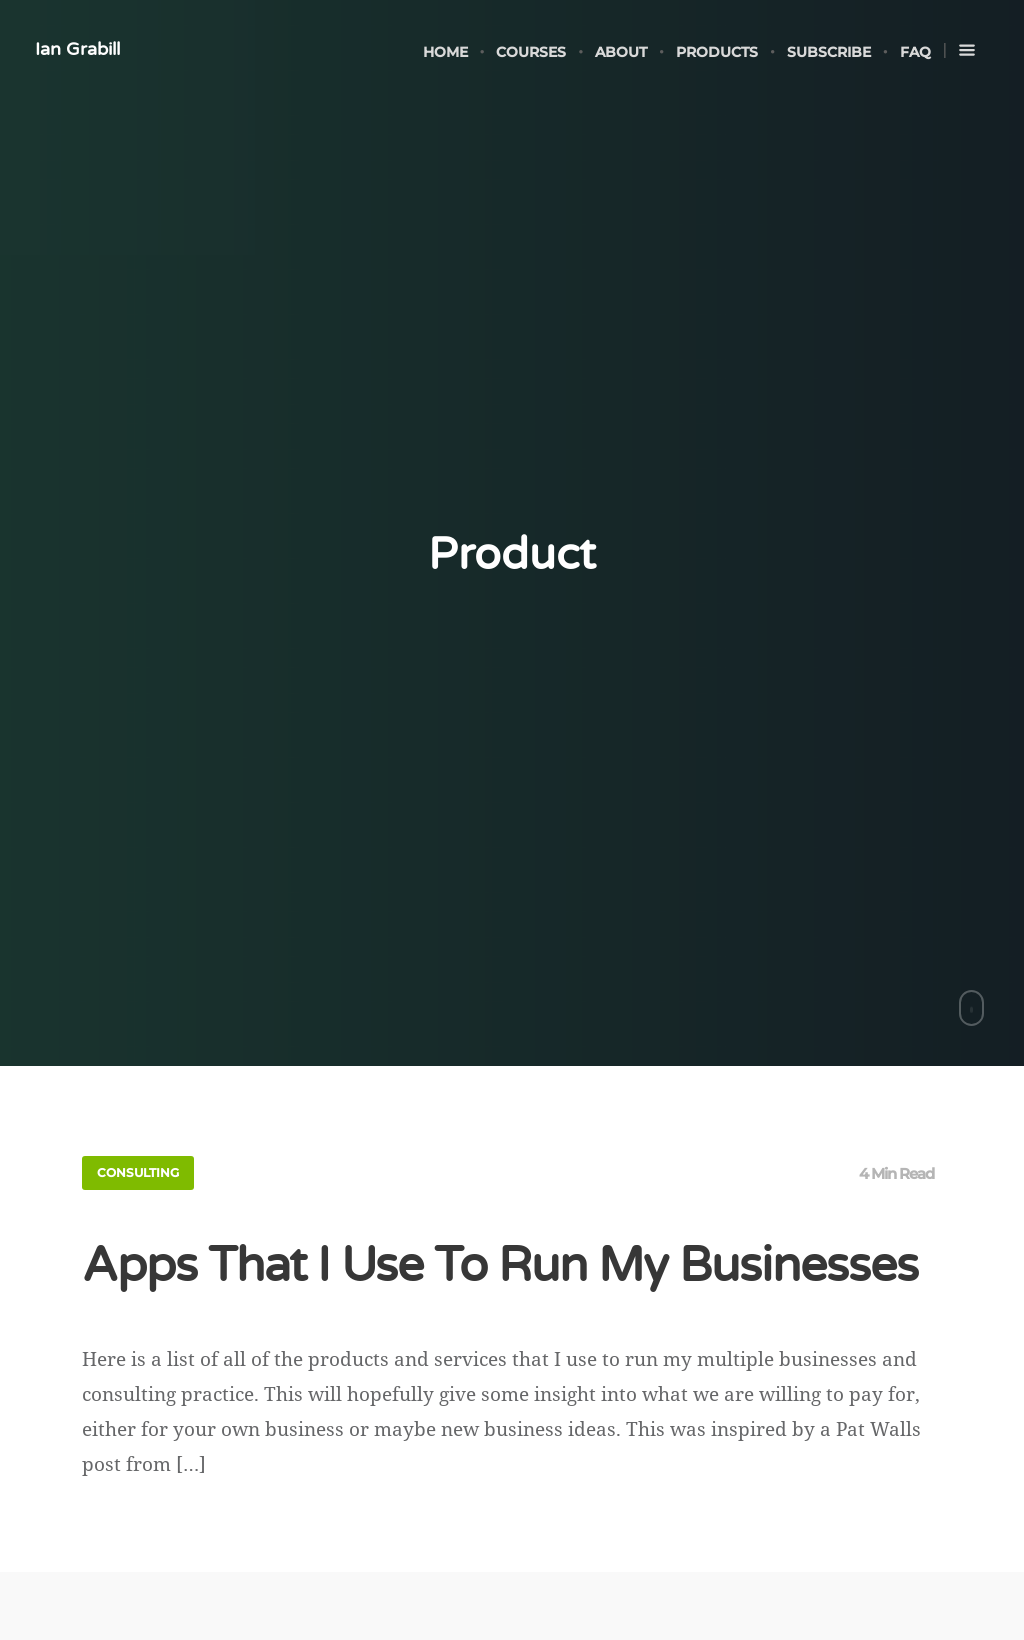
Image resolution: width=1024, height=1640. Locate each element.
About (621, 52)
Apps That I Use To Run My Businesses (500, 1266)
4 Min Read (896, 1173)
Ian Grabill (77, 49)
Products (717, 52)
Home (445, 52)
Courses (531, 52)
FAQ (915, 52)
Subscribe (829, 52)
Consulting (138, 1172)
